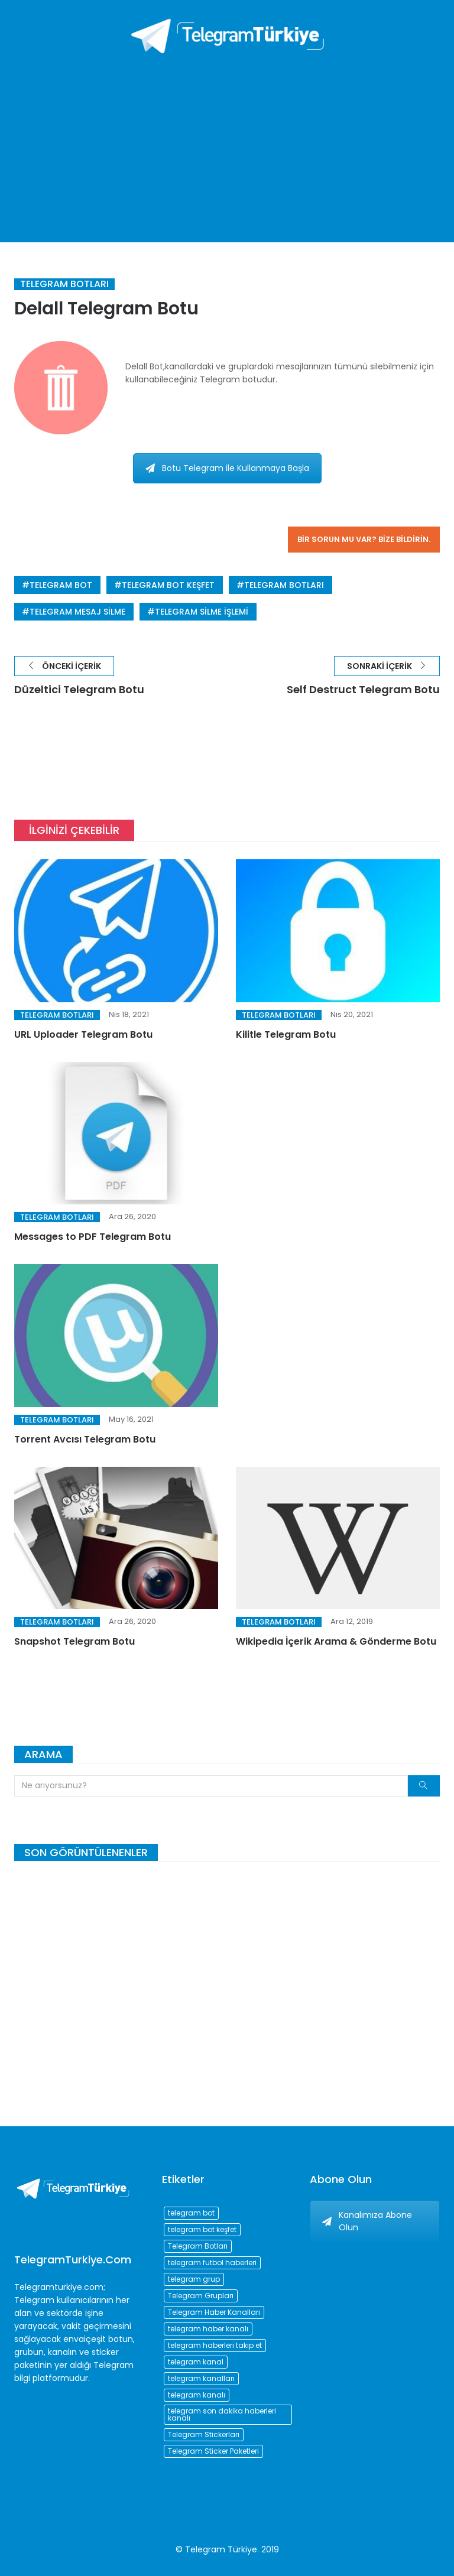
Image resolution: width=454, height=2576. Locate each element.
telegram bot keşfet (168, 585)
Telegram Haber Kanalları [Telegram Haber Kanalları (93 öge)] (214, 2312)
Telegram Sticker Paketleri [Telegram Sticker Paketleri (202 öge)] (213, 2451)
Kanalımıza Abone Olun (367, 2221)
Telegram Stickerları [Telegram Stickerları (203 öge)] (203, 2434)
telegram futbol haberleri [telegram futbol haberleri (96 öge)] (212, 2262)
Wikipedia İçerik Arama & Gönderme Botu (336, 1641)
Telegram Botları (64, 284)
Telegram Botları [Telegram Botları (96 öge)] (198, 2246)
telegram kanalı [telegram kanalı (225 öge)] (196, 2395)
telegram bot (61, 585)
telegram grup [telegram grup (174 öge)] (194, 2279)
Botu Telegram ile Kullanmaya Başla (227, 468)
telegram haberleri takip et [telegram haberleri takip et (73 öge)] (215, 2345)
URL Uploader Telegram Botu (83, 1034)
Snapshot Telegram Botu (74, 1641)
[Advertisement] (227, 142)
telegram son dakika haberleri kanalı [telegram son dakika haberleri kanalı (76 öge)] (222, 2414)
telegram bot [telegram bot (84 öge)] (191, 2213)
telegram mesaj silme (77, 612)
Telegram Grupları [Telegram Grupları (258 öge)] (201, 2296)
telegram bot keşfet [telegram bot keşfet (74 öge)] (202, 2229)
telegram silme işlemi (201, 612)
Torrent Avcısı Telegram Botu (84, 1439)
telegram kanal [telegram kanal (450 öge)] (195, 2362)
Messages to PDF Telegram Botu (92, 1236)
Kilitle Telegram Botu (286, 1034)
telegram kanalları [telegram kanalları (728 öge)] (201, 2378)
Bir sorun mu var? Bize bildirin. (363, 539)
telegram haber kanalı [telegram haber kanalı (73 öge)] (208, 2329)
